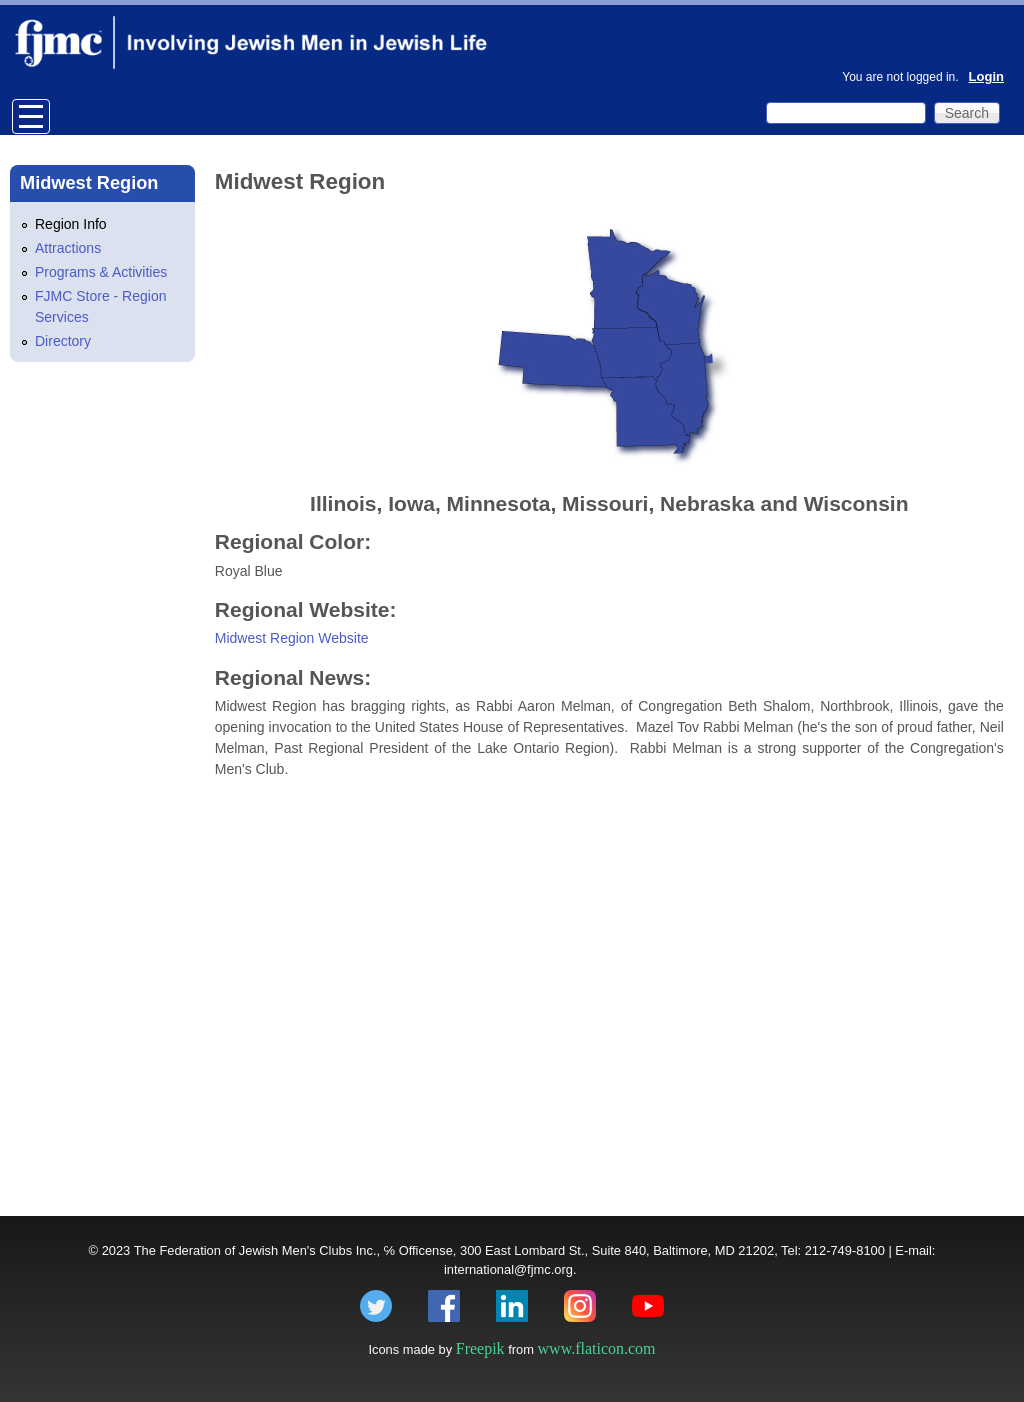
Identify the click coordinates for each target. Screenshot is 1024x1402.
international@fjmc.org (508, 1269)
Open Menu (31, 116)
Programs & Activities (101, 272)
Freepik (480, 1348)
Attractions (68, 248)
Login (986, 76)
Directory (63, 341)
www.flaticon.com (597, 1348)
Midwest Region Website (292, 638)
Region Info (71, 224)
